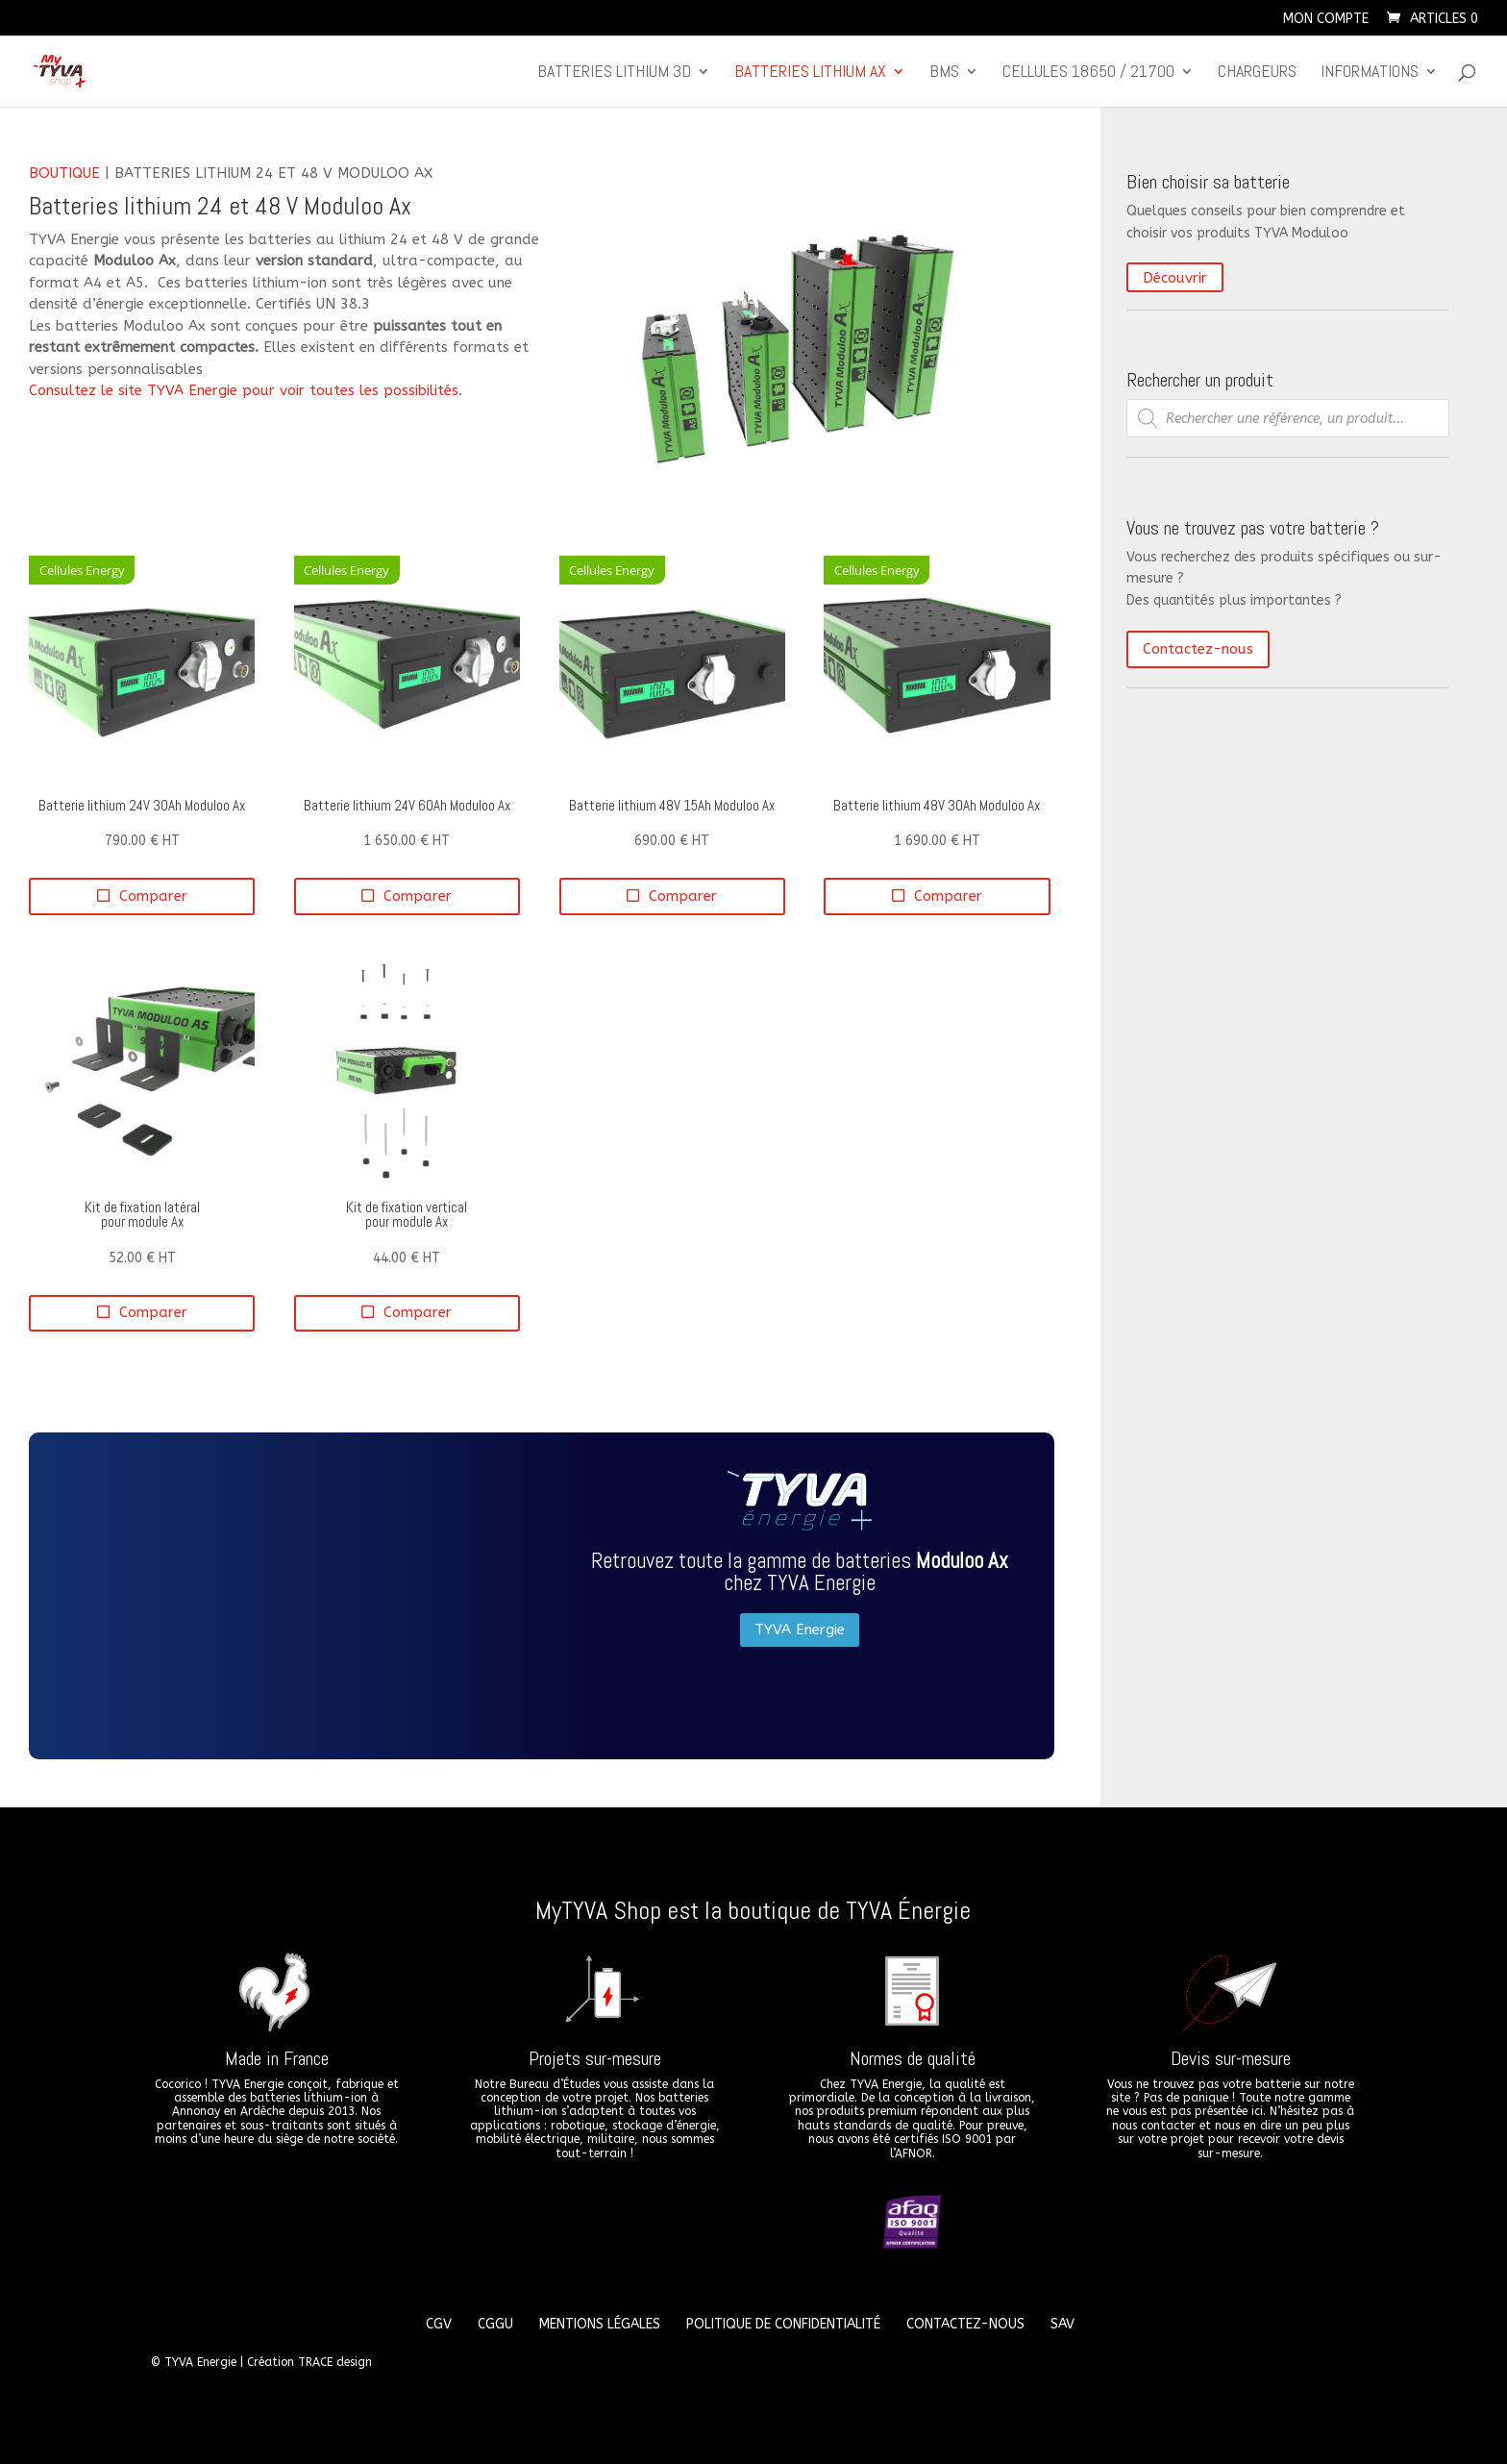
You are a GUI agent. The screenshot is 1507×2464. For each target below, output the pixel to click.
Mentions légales (599, 2324)
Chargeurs (1257, 73)
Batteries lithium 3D (614, 73)
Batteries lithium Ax (810, 73)
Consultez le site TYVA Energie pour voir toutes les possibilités (243, 390)
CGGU (495, 2324)
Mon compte (1326, 19)
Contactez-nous (1198, 649)
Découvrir (1175, 277)
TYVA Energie (799, 1629)
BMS (944, 73)
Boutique (64, 173)
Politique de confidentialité (783, 2324)
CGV (439, 2324)
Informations (1370, 73)
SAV (1062, 2324)
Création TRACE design (309, 2362)
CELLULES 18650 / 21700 (1088, 73)
